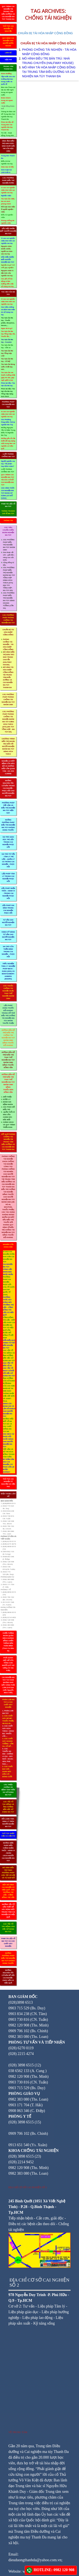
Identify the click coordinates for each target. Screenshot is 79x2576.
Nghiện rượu (6, 196)
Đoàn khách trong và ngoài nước (7, 100)
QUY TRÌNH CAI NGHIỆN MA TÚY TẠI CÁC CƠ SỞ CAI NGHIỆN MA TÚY (7, 480)
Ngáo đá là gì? (7, 328)
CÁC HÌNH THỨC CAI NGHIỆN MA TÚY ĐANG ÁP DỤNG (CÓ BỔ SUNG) (8, 493)
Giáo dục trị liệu (7, 167)
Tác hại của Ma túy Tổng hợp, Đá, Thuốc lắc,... (8, 333)
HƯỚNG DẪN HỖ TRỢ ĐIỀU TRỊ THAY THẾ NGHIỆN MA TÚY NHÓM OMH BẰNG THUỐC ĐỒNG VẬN (8, 1059)
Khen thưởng (6, 74)
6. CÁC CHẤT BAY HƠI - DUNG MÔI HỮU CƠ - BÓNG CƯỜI (7, 1772)
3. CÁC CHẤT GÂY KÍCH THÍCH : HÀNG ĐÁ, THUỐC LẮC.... (8, 1731)
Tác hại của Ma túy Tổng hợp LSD (7, 353)
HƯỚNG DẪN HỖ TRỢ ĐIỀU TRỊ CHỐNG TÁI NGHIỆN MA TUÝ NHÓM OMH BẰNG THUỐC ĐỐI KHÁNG (8, 1037)
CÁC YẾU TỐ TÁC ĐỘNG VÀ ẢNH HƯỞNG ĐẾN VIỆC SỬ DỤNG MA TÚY (9, 1355)
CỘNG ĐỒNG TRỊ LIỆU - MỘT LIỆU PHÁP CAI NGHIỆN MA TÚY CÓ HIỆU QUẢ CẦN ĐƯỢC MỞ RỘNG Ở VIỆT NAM (9, 1328)
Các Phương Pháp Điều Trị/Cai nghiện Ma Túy (8, 422)
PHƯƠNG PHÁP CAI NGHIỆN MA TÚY (8, 404)
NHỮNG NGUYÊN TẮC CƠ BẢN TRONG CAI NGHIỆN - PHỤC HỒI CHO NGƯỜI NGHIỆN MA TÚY (8, 788)
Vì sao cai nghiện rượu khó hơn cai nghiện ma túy (8, 190)
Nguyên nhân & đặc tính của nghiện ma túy (7, 273)
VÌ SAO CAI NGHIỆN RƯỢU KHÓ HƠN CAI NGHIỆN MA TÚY (9, 1257)
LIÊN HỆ (8, 53)
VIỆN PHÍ (8, 60)
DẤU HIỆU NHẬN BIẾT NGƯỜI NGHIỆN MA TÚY (8, 231)
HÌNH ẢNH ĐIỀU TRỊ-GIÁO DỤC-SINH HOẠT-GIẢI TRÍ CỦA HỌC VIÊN (8, 146)
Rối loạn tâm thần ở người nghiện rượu (8, 209)
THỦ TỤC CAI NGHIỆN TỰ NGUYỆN (8, 28)
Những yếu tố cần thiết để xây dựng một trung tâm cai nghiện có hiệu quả (8, 443)
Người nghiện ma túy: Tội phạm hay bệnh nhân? (8, 463)
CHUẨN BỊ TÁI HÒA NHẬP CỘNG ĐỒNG (45, 33)
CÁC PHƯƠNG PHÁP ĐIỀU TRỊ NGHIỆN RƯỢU (8, 180)
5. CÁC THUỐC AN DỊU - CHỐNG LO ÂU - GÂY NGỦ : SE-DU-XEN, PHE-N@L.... (7, 1756)
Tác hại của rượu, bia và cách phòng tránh (8, 201)
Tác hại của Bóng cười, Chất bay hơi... (8, 366)
